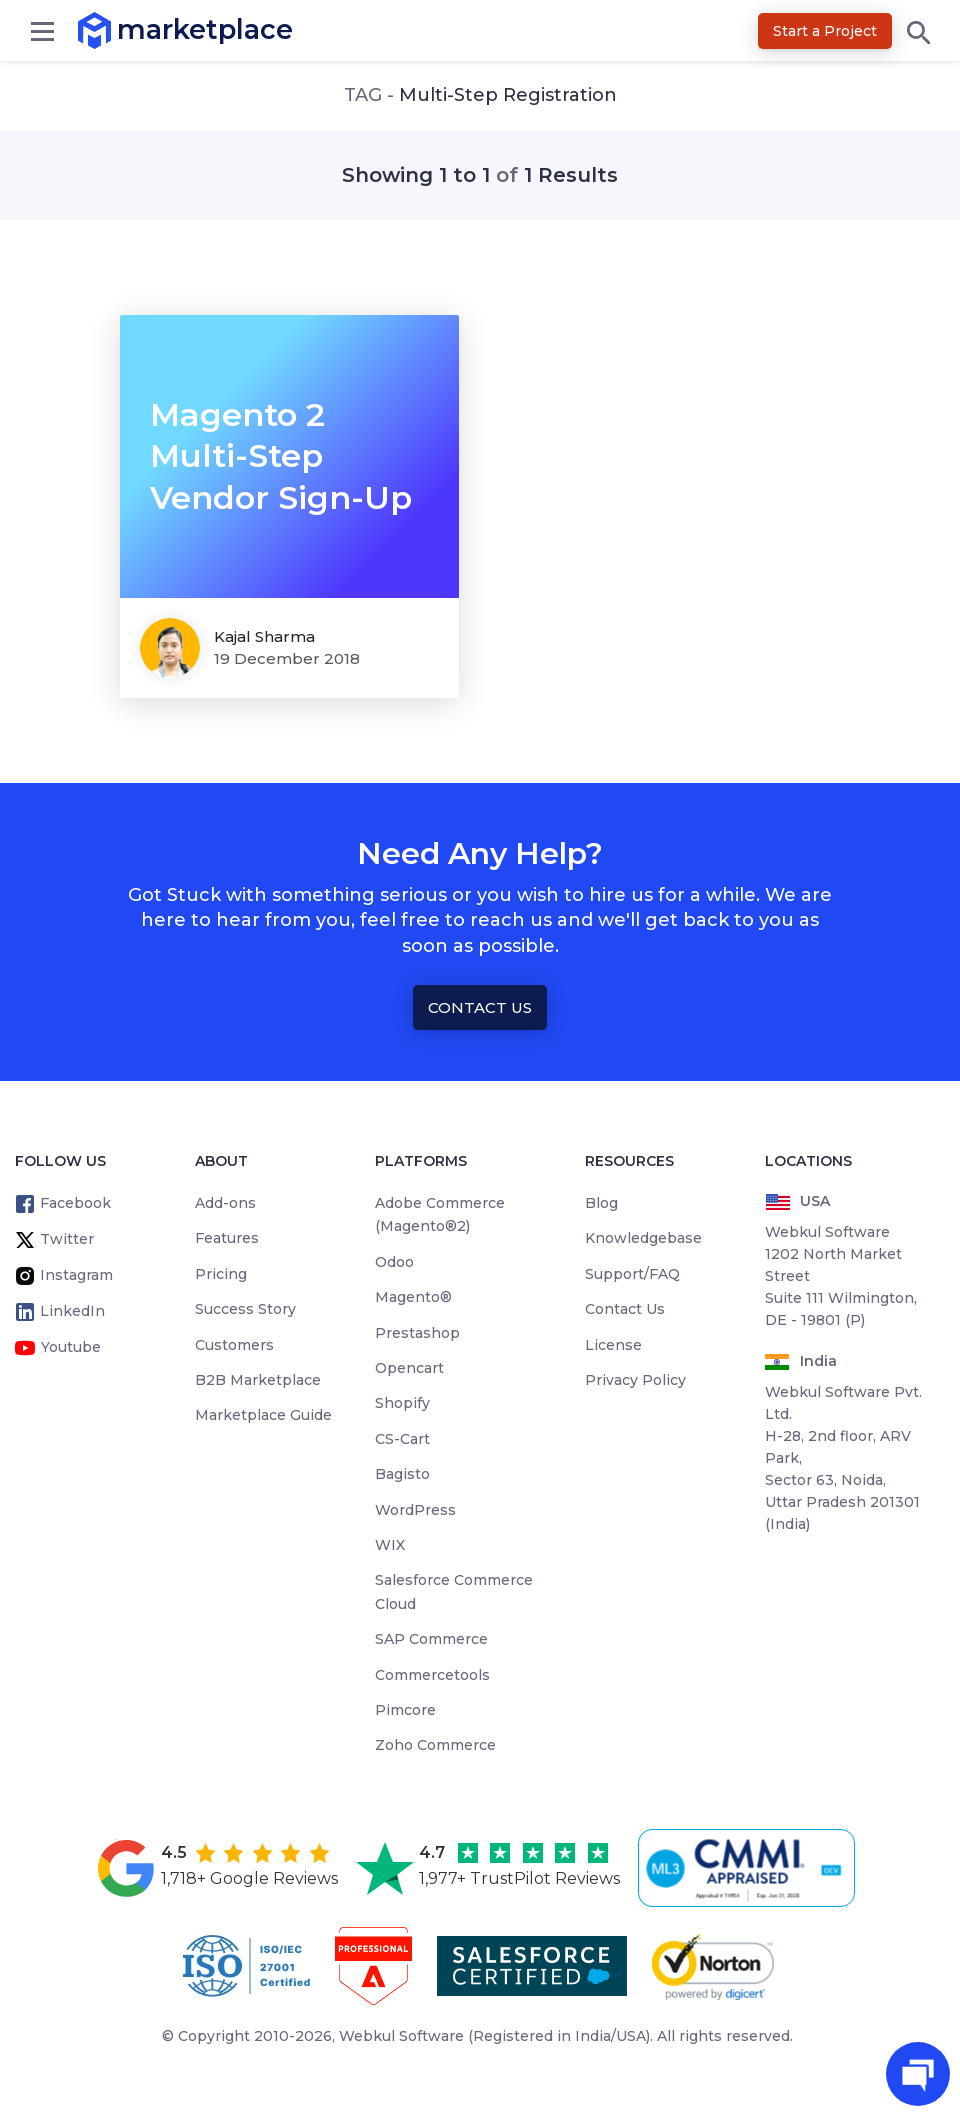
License (613, 1345)
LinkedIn (72, 1311)
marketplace (117, 29)
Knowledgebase (643, 1238)
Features (227, 1238)
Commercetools (432, 1675)
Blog (601, 1203)
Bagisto (402, 1474)
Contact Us (480, 1007)
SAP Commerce (431, 1639)
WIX (390, 1545)
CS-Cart (402, 1439)
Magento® (413, 1297)
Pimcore (405, 1710)
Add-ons (225, 1203)
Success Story (245, 1309)
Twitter (67, 1239)
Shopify (402, 1403)
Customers (234, 1345)
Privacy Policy (635, 1380)
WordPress (415, 1510)
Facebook (75, 1203)
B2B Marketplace (258, 1380)
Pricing (221, 1274)
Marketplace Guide (263, 1415)
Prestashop (417, 1333)
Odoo (394, 1262)
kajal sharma (264, 636)
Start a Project (825, 31)
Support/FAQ (632, 1274)
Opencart (409, 1368)
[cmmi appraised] (750, 1868)
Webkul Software (401, 2036)
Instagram (76, 1275)
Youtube (71, 1347)
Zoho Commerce (435, 1745)
